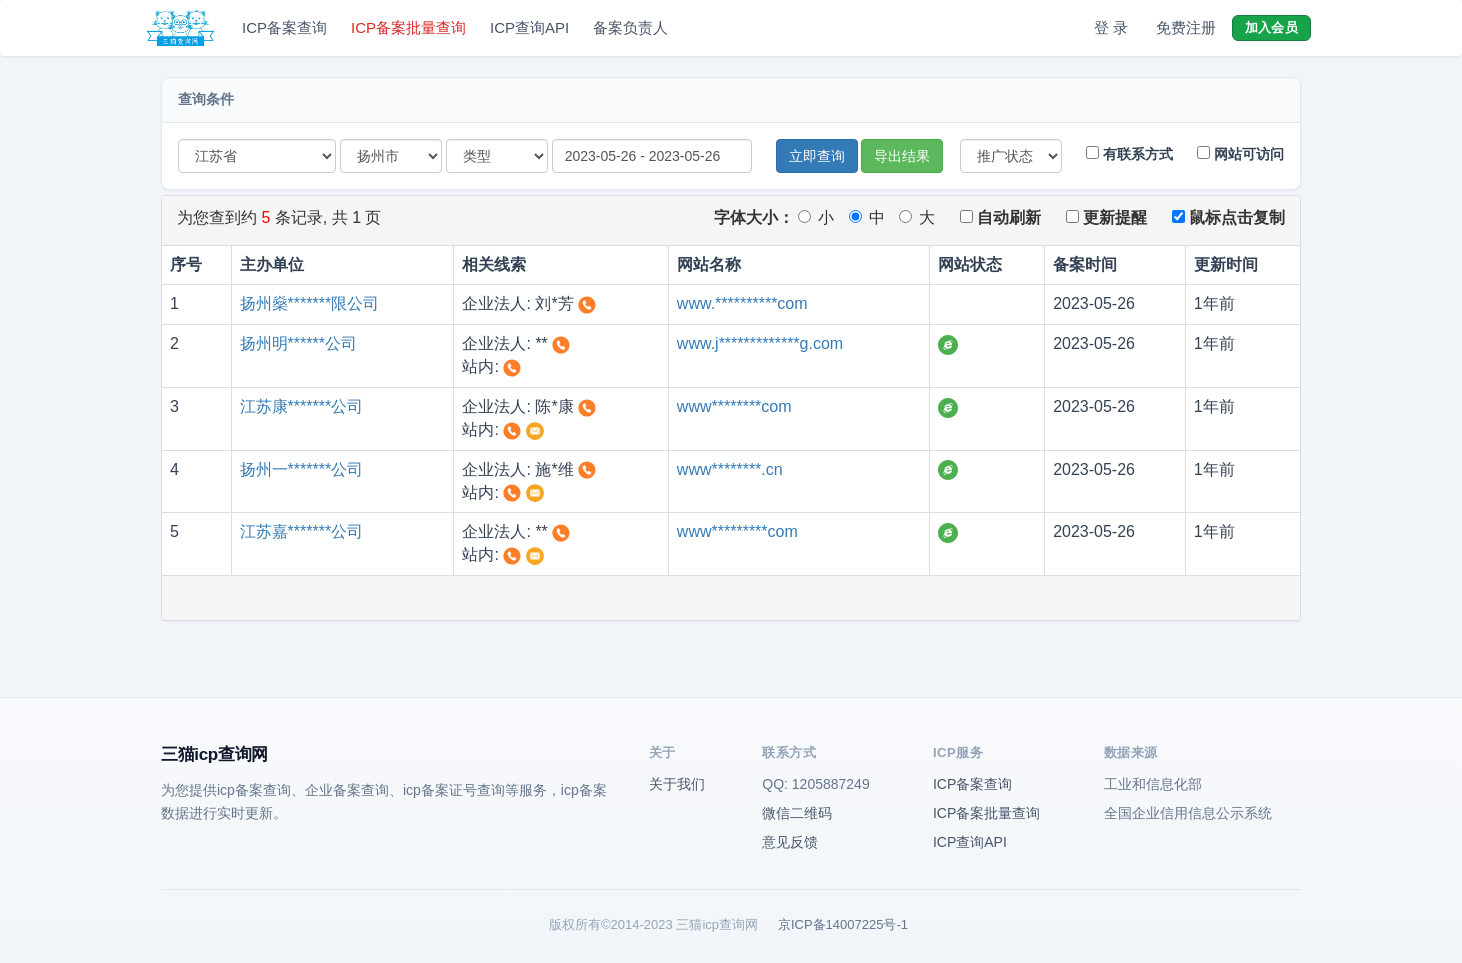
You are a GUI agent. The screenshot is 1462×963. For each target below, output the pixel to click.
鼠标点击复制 (1228, 217)
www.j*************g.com (760, 343)
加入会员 (1271, 27)
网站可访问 (1240, 154)
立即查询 (817, 156)
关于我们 (677, 784)
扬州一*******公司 (302, 469)
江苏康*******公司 (302, 406)
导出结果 (902, 156)
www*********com (737, 531)
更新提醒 (1106, 217)
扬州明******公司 (298, 343)
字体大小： (754, 217)
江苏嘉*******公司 (302, 531)
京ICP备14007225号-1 (843, 924)
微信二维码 (797, 813)
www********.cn (730, 469)
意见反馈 (790, 842)
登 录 (1111, 27)
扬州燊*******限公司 (310, 303)
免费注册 (1186, 27)
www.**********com (742, 303)
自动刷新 (1000, 217)
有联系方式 (1129, 154)
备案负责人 (630, 27)
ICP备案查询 (284, 27)
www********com (734, 406)
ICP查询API (529, 27)
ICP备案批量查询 (408, 27)
